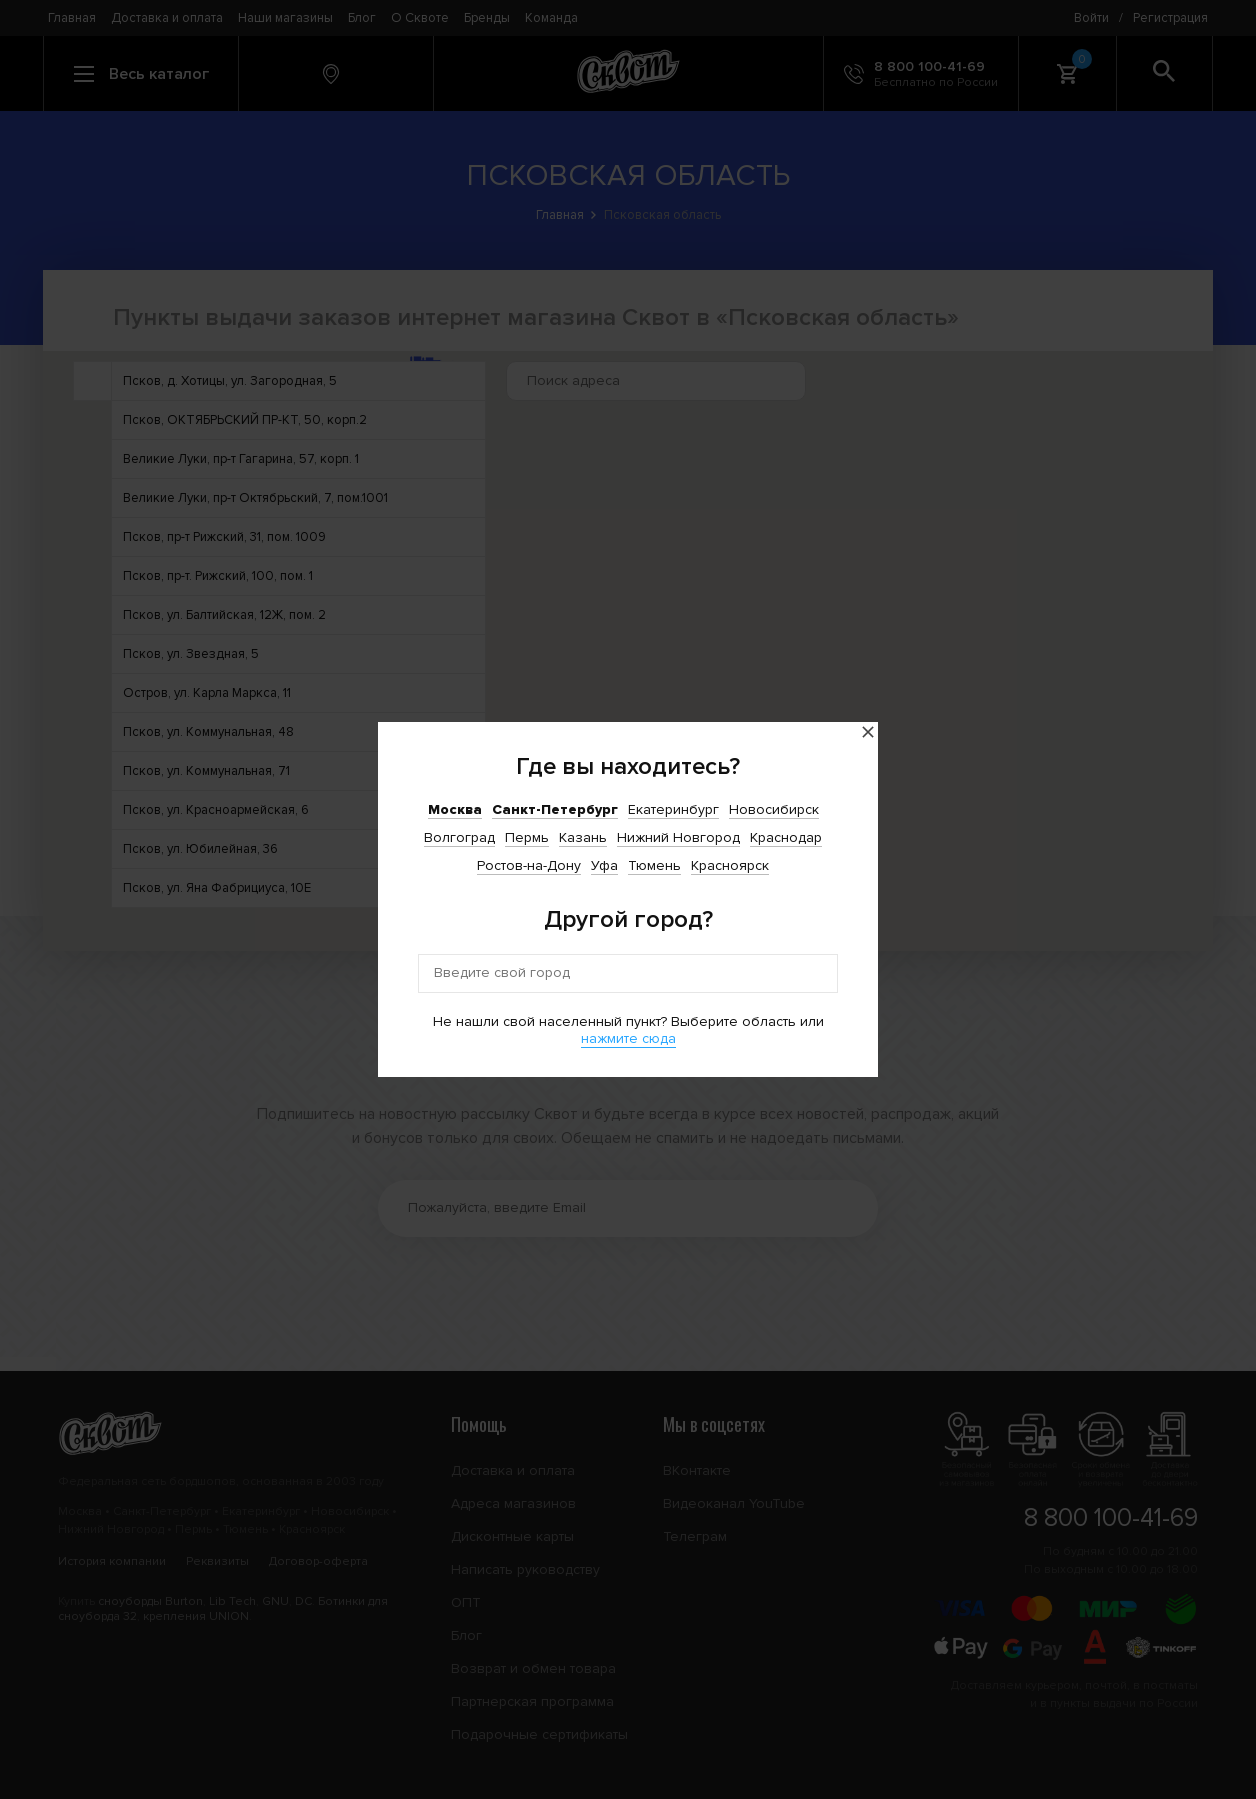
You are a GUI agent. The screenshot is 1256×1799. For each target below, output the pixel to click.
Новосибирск (774, 809)
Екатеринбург (673, 809)
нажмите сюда (628, 1038)
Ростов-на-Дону (529, 865)
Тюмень (654, 865)
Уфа (604, 865)
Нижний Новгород (678, 837)
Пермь (527, 837)
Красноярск (730, 865)
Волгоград (459, 837)
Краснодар (786, 837)
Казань (583, 837)
